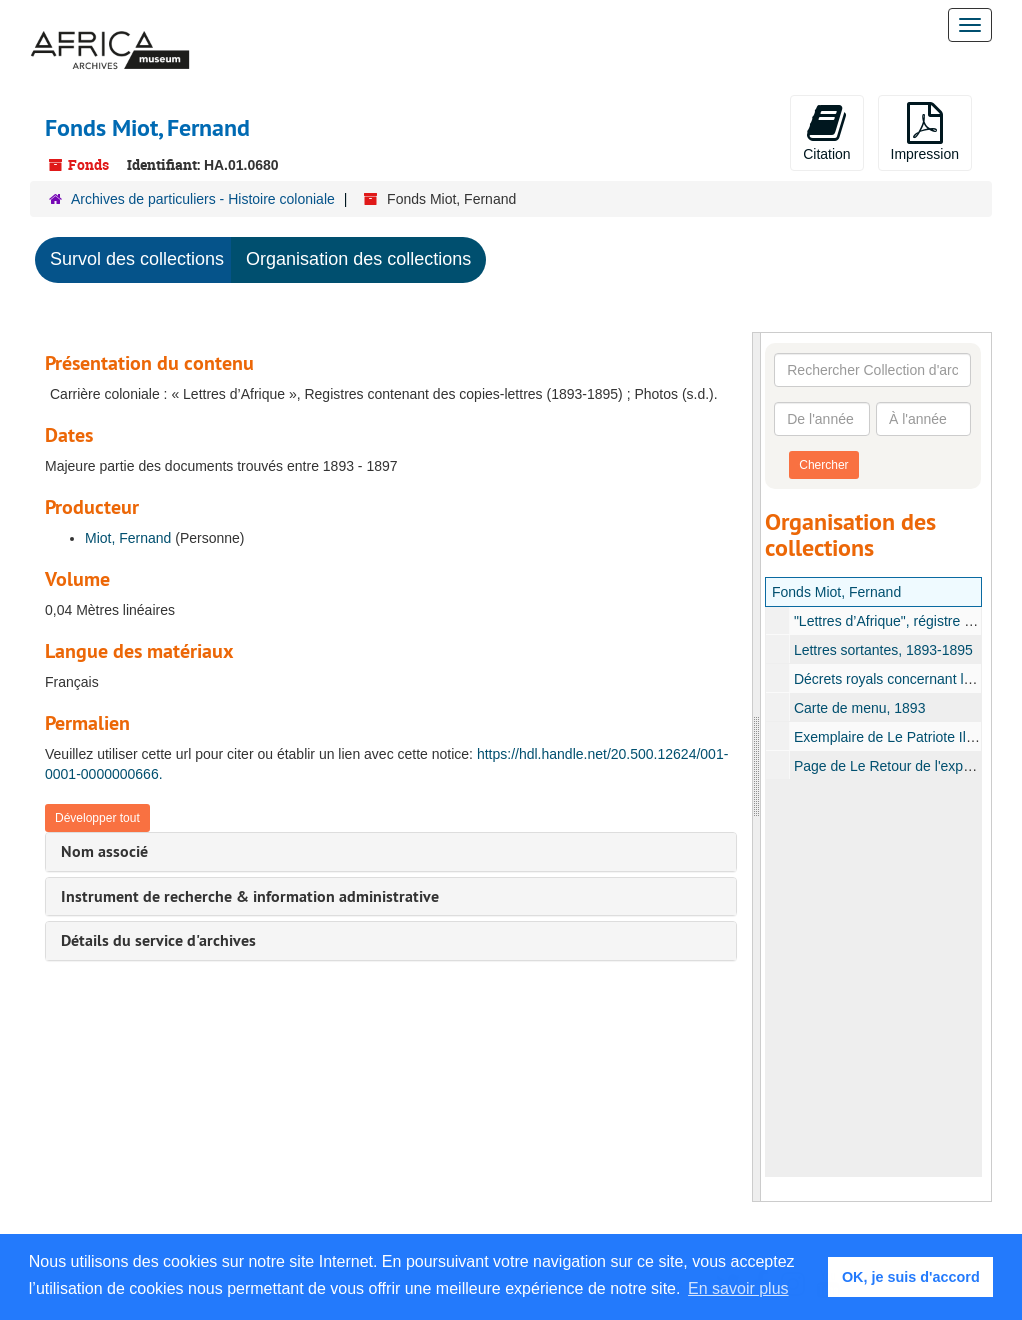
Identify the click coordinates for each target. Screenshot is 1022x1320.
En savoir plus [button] (738, 1288)
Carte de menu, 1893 (859, 708)
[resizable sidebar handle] (757, 767)
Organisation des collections (358, 259)
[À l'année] (923, 419)
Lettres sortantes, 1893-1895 (882, 650)
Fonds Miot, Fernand (836, 592)
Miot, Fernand (128, 538)
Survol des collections (137, 259)
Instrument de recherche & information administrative (250, 896)
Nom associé (104, 851)
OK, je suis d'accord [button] (911, 1277)
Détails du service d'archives (158, 940)
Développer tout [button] (97, 818)
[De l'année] (821, 419)
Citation (826, 132)
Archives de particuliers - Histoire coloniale (203, 199)
